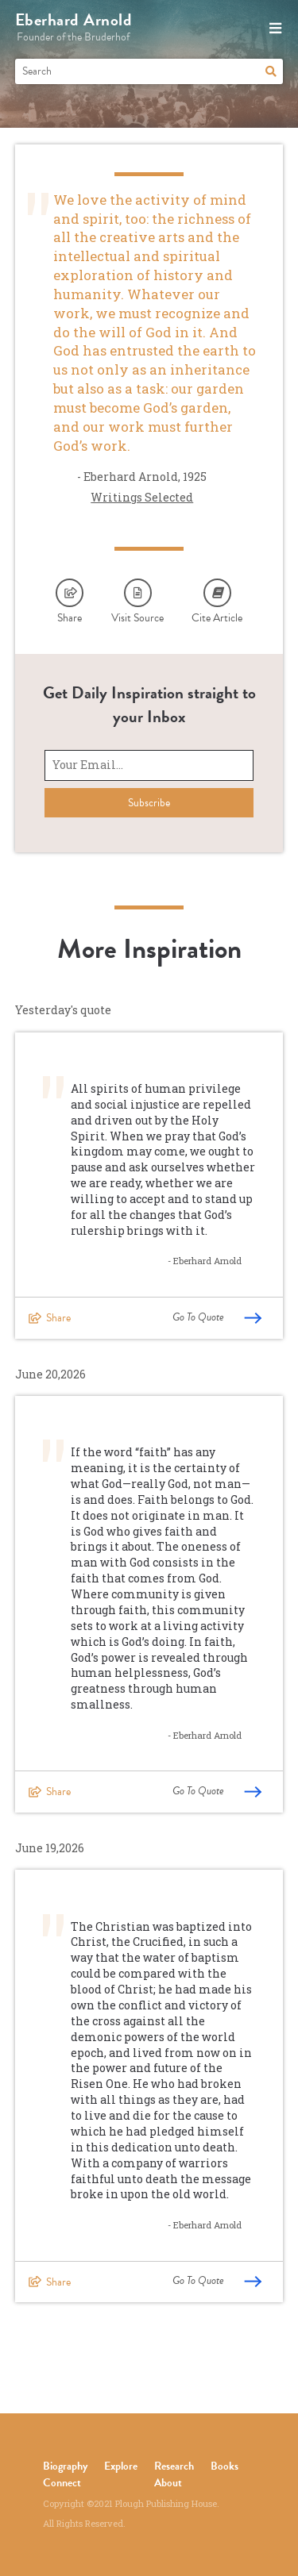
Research (174, 2466)
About (168, 2482)
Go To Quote (216, 1317)
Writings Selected (142, 497)
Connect (62, 2482)
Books (224, 2466)
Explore (120, 2466)
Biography (65, 2466)
